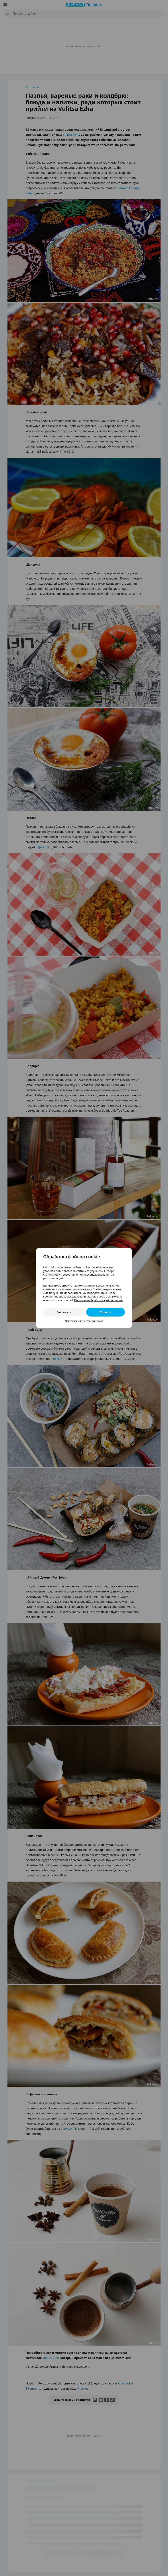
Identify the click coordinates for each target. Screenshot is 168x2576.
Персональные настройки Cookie (84, 1320)
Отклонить (64, 1312)
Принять (105, 1312)
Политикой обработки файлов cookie (98, 1300)
